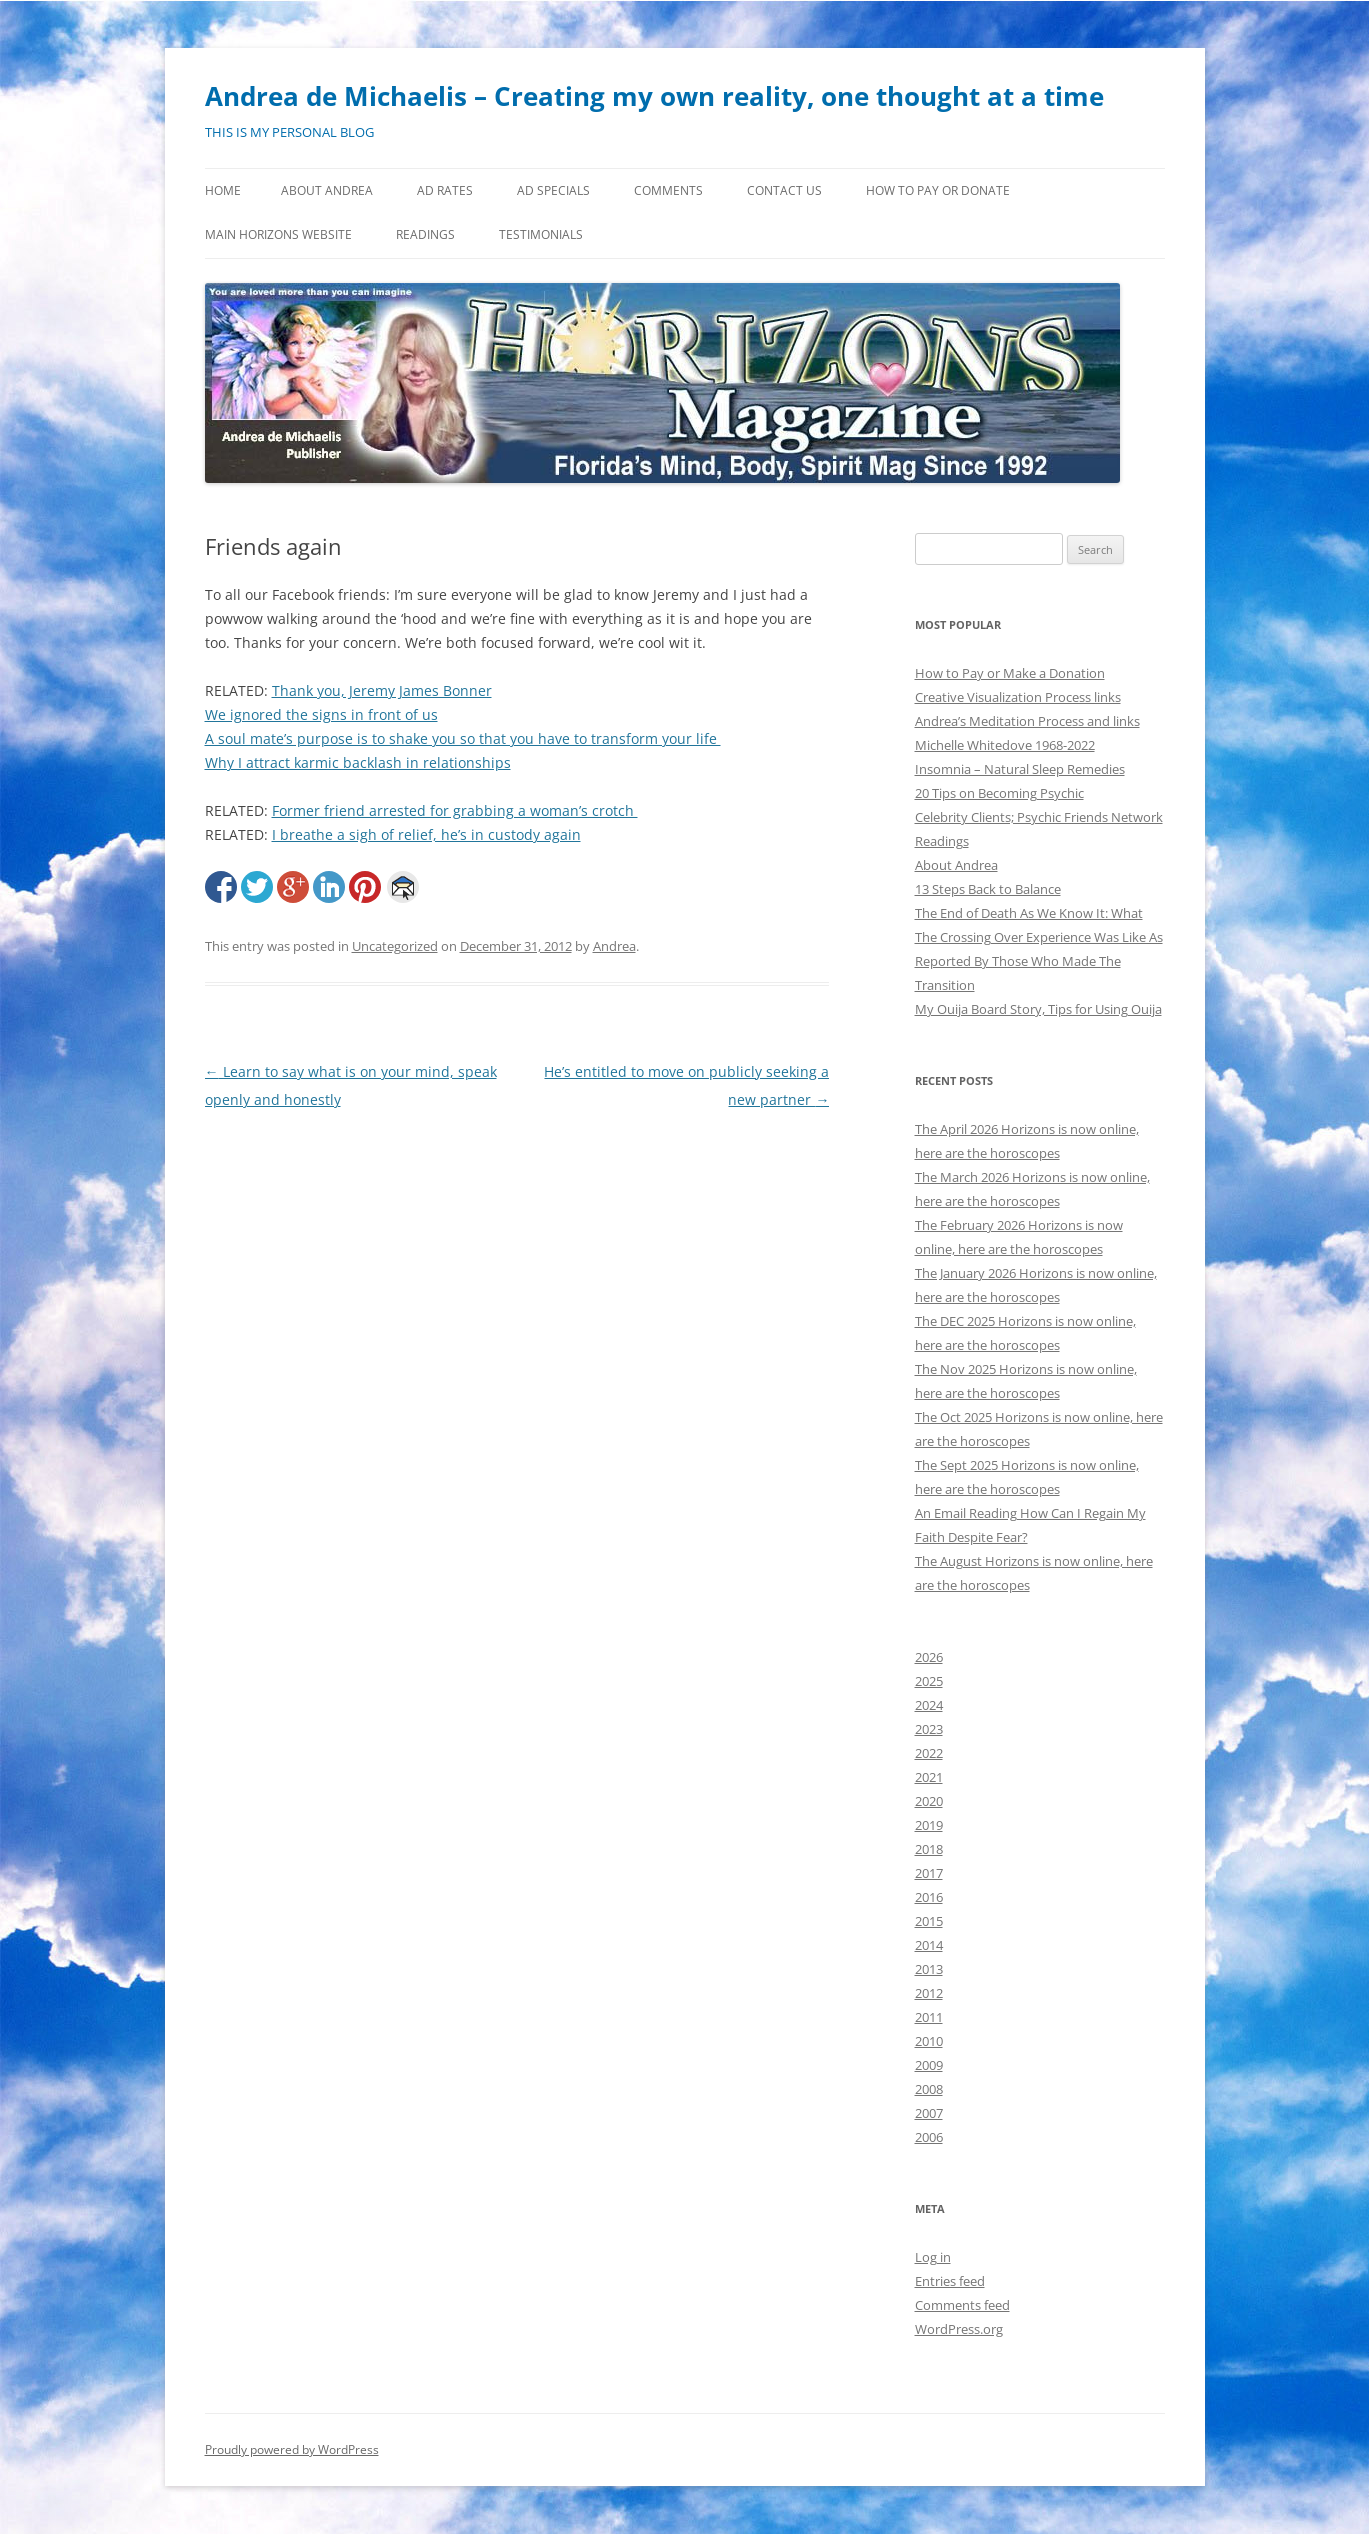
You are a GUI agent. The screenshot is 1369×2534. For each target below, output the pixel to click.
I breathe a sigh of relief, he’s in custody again (426, 834)
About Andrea (327, 190)
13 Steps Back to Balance (988, 889)
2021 (929, 1777)
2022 (929, 1753)
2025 (929, 1681)
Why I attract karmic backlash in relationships (358, 762)
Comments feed (962, 2305)
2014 (929, 1945)
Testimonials (541, 234)
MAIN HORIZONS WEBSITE (278, 234)
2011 (929, 2017)
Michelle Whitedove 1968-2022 (1005, 745)
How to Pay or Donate (938, 190)
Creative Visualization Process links (1018, 697)
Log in (933, 2257)
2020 (929, 1801)
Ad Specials (553, 190)
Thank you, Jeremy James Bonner (382, 690)
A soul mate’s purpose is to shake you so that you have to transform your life (463, 738)
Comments (668, 190)
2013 (929, 1969)
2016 (929, 1897)
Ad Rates (445, 190)
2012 (929, 1993)
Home (223, 190)
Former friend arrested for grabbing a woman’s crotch (455, 810)
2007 (929, 2113)
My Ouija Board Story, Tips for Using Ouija (1038, 1009)
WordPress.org (959, 2329)
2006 (929, 2137)
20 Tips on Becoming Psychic (999, 793)
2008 (929, 2089)
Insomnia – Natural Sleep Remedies (1020, 769)
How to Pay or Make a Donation (1010, 673)
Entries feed (950, 2281)
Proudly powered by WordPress (292, 2449)
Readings (425, 234)
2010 (929, 2041)
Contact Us (784, 190)
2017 (929, 1873)
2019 (929, 1825)
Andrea (614, 946)
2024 (929, 1705)
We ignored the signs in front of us (321, 714)
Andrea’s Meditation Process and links (1027, 721)
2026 (929, 1657)
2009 (929, 2065)
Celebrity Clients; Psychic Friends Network (1039, 817)
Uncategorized (395, 946)
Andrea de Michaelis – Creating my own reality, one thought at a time (654, 96)
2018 (929, 1849)
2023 (929, 1729)
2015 (929, 1921)
